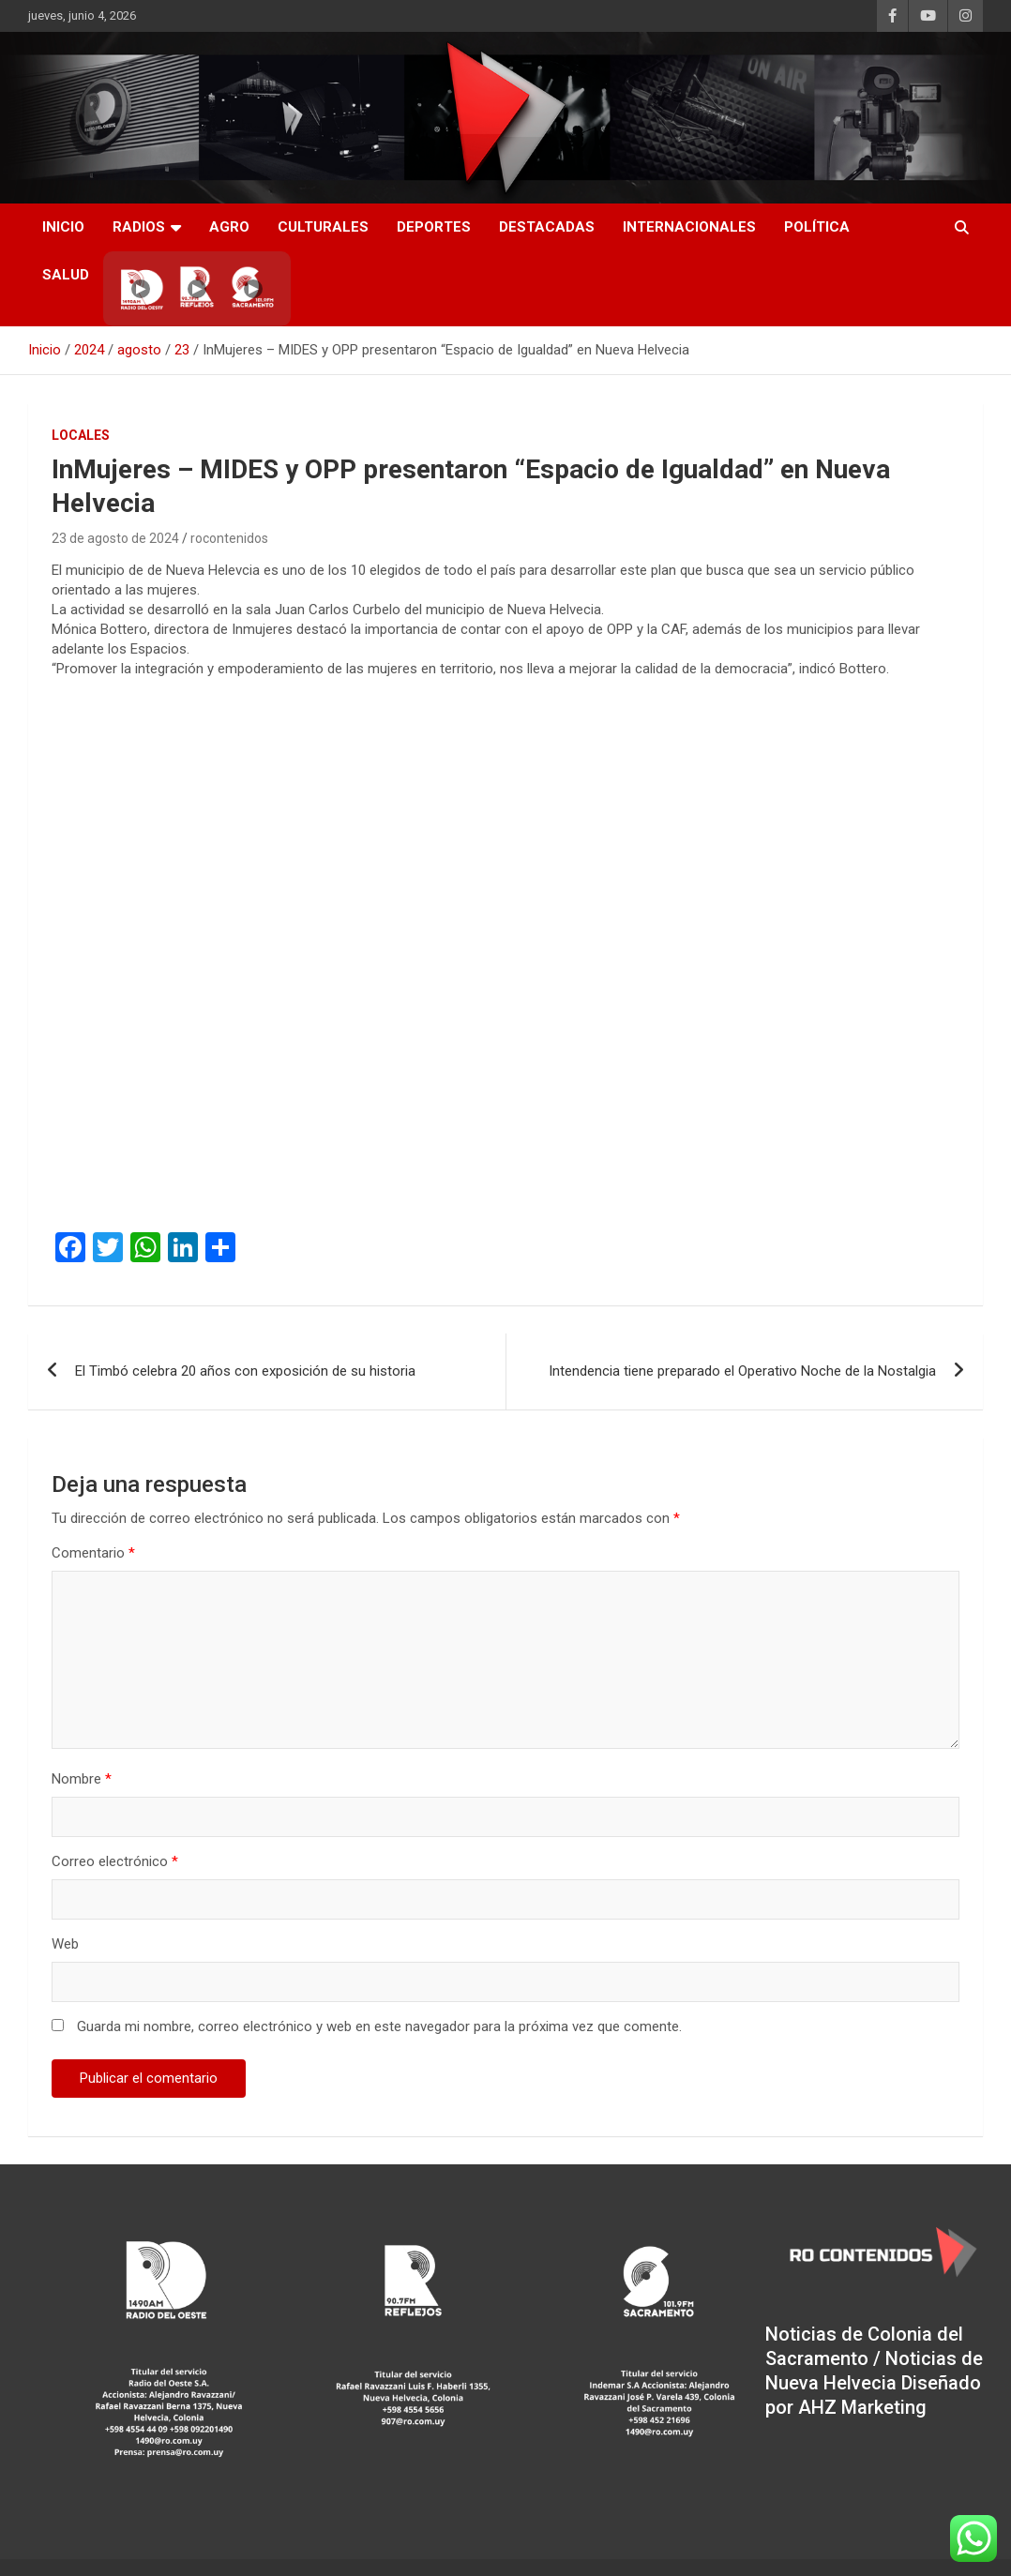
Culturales (323, 226)
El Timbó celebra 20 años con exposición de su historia (245, 1371)
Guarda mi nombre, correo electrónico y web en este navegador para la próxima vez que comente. (379, 2026)
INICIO (63, 226)
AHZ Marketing (862, 2407)
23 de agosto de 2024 (115, 538)
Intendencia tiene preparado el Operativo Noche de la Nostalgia (742, 1371)
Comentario (93, 1552)
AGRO (229, 226)
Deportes (434, 226)
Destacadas (547, 226)
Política (817, 226)
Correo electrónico (115, 1861)
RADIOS (139, 226)
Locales (81, 435)
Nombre (82, 1778)
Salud (65, 274)
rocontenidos (229, 538)
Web (65, 1944)
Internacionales (689, 226)
